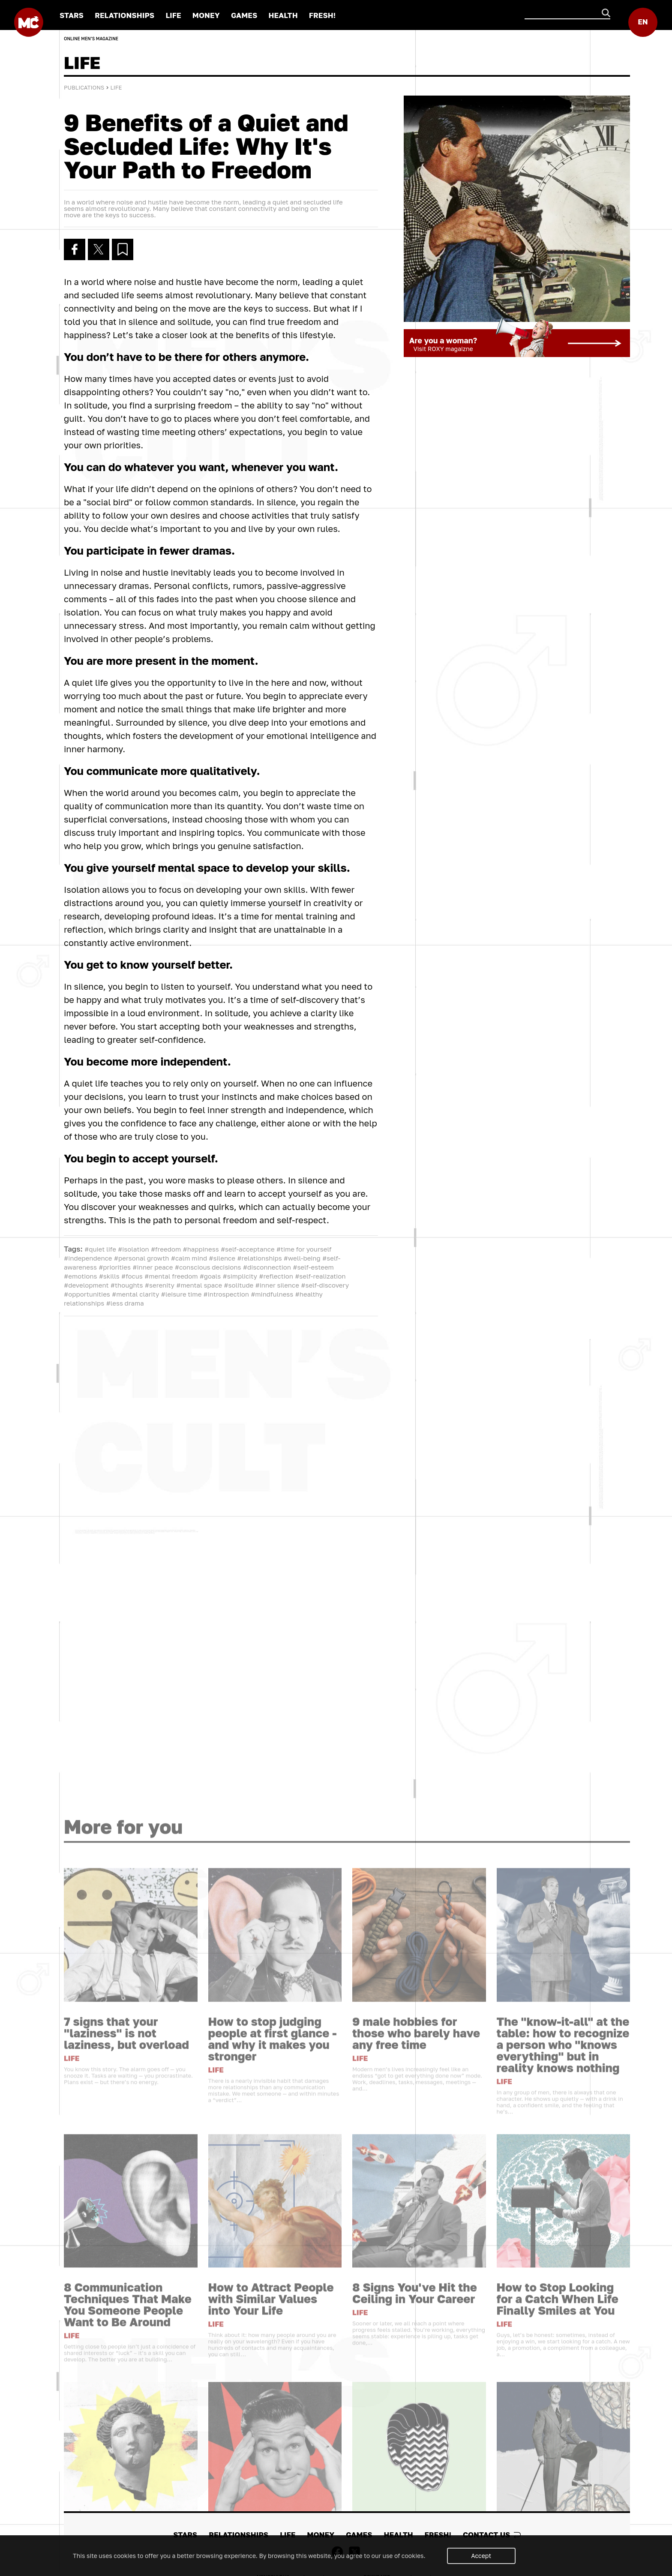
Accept (481, 2555)
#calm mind (189, 1258)
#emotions (80, 1276)
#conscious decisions (208, 1267)
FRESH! (322, 15)
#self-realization (320, 1276)
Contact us (492, 2534)
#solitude (238, 1285)
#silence (222, 1258)
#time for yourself (304, 1249)
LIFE (173, 15)
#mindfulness (272, 1294)
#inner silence (277, 1285)
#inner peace (152, 1267)
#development (86, 1285)
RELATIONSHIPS (124, 15)
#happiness (201, 1249)
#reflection (276, 1276)
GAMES (244, 15)
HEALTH (283, 15)
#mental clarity (135, 1294)
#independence (88, 1258)
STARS (72, 15)
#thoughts (127, 1285)
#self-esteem (313, 1267)
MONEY (206, 15)
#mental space (199, 1285)
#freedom (166, 1249)
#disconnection (267, 1267)
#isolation (133, 1249)
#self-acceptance (248, 1249)
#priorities (115, 1267)
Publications (84, 87)
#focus (132, 1276)
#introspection (226, 1294)
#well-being (302, 1258)
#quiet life (100, 1249)
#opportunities (87, 1294)
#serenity (159, 1285)
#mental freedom (171, 1276)
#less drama (125, 1303)
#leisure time (181, 1294)
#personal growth (141, 1258)
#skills (109, 1276)
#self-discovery (325, 1285)
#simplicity (240, 1276)
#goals (210, 1276)
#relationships (259, 1258)
